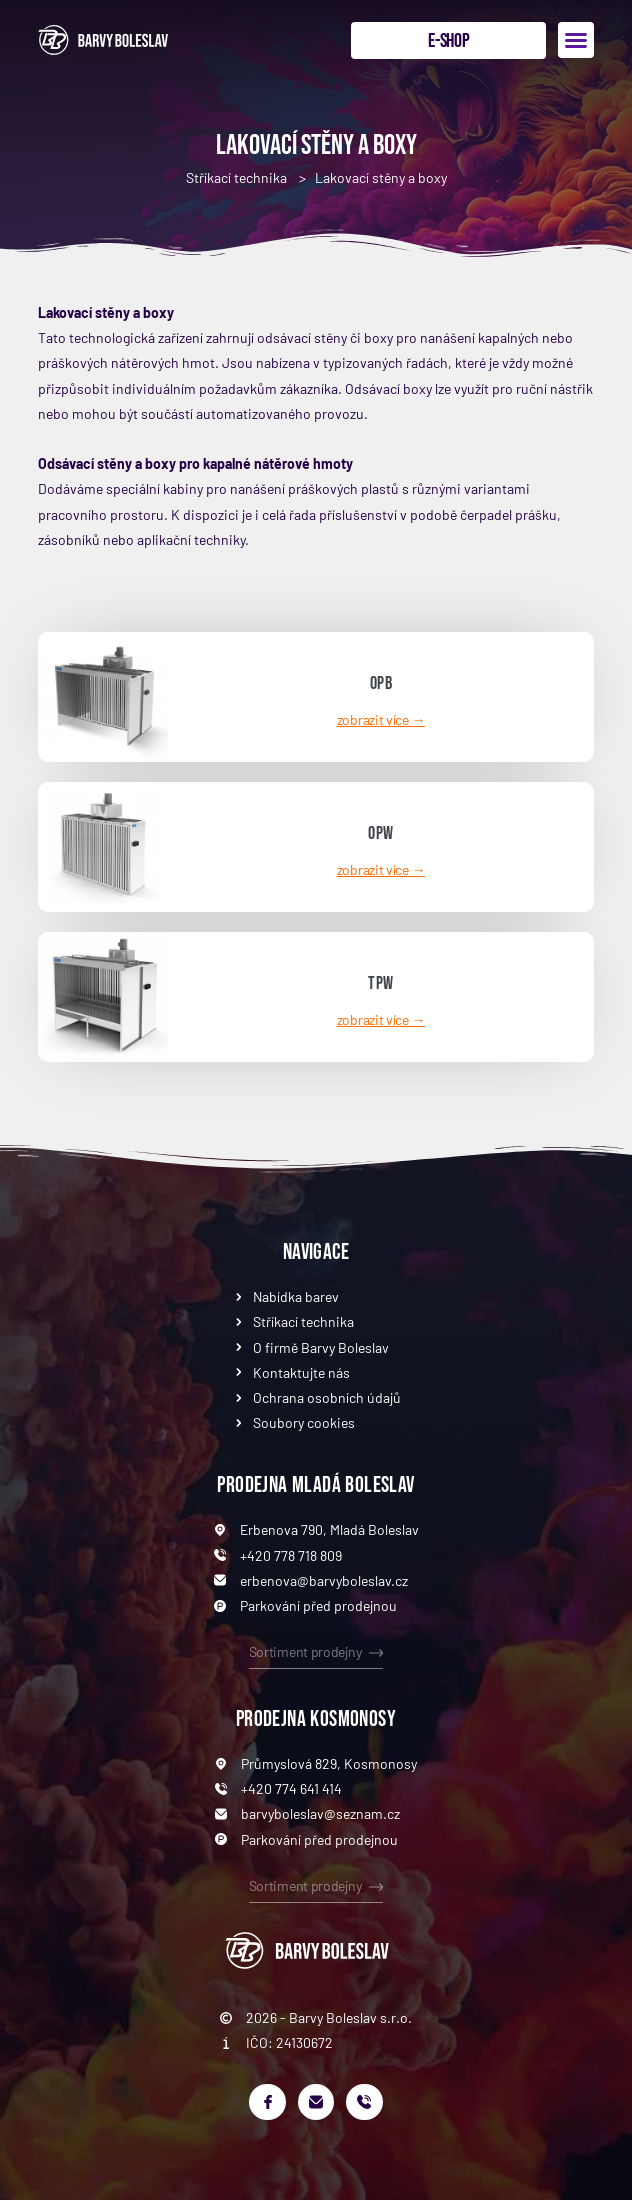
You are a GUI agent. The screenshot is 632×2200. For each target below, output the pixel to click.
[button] (576, 40)
